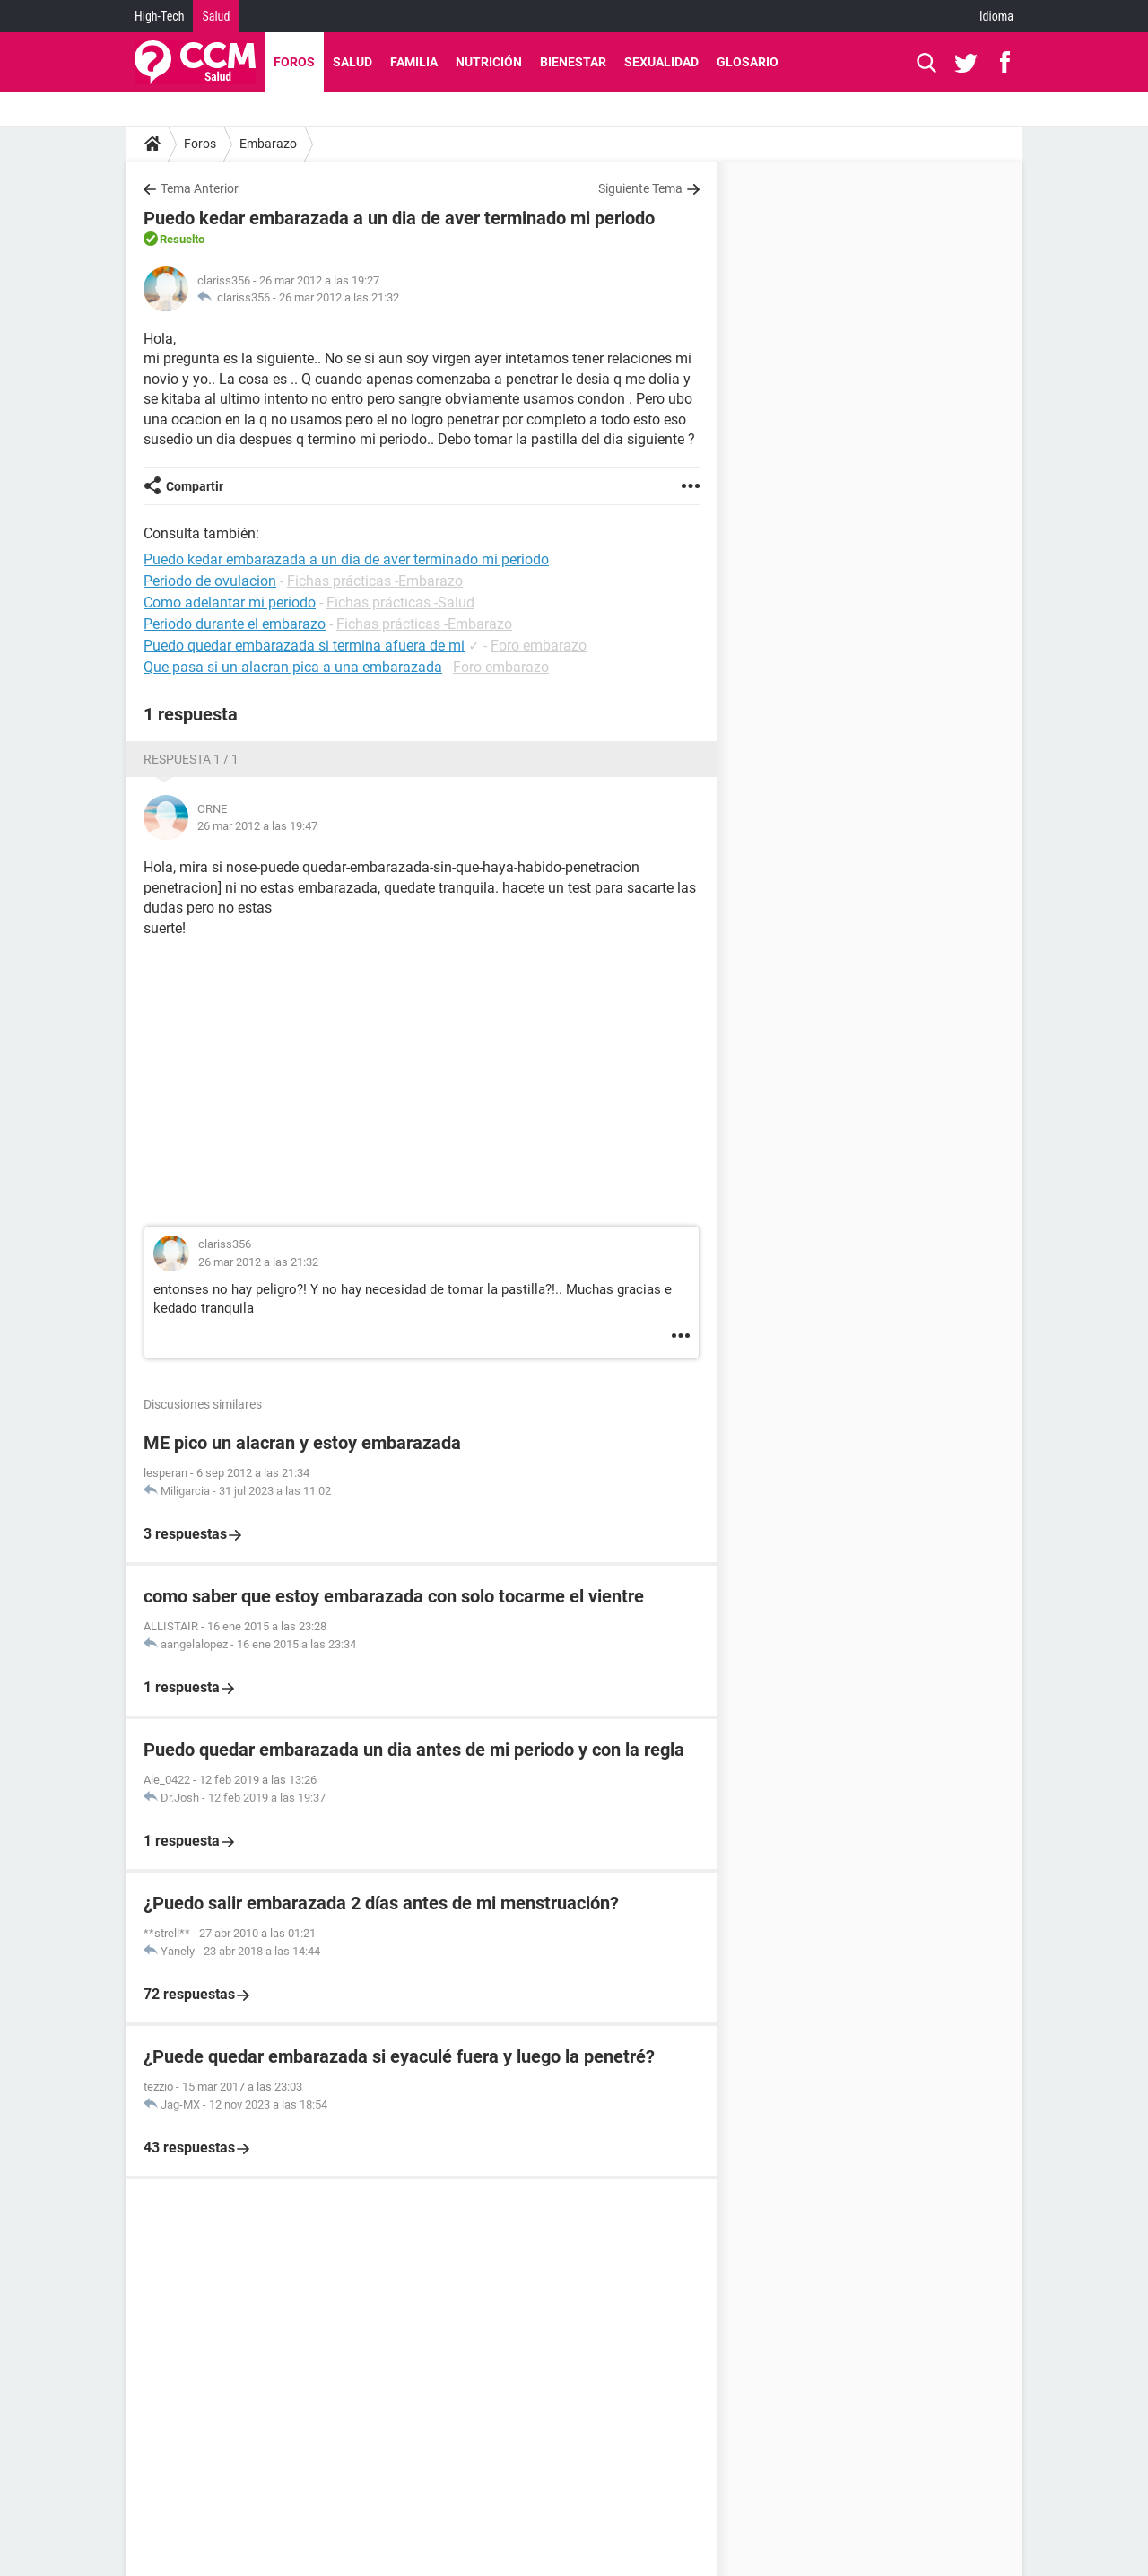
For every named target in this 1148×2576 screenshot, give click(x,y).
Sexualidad (661, 62)
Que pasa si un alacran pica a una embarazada (293, 667)
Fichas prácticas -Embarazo (375, 580)
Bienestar (573, 62)
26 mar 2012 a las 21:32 (339, 297)
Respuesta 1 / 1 (191, 759)
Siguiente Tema (640, 188)
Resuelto (182, 239)
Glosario (747, 62)
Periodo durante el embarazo (235, 624)
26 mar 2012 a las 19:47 (257, 826)
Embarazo (268, 143)
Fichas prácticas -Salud (400, 602)
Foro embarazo (539, 645)
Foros (294, 62)
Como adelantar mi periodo (230, 602)
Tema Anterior (200, 188)
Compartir (194, 486)
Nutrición (489, 62)
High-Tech (159, 16)
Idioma (996, 16)
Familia (414, 62)
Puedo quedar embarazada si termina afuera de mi (304, 645)
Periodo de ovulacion (210, 580)
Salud (216, 16)
